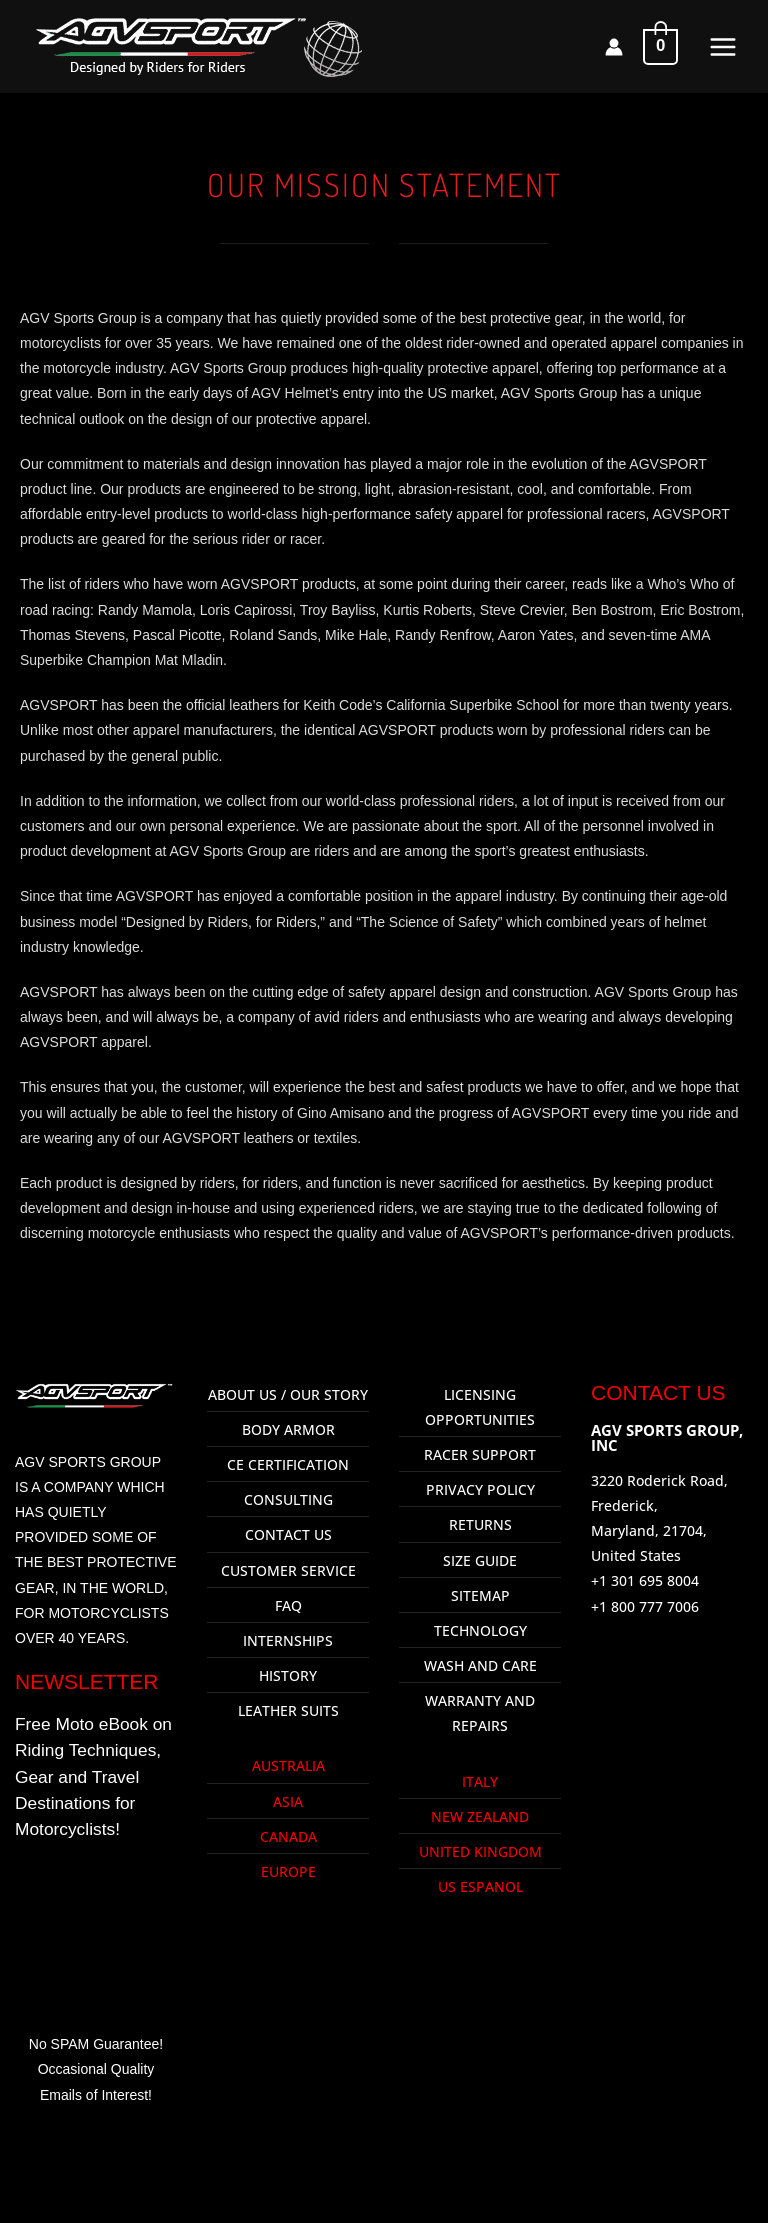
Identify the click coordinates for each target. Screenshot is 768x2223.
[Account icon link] (614, 47)
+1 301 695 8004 (645, 1580)
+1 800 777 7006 (645, 1606)
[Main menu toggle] (723, 47)
